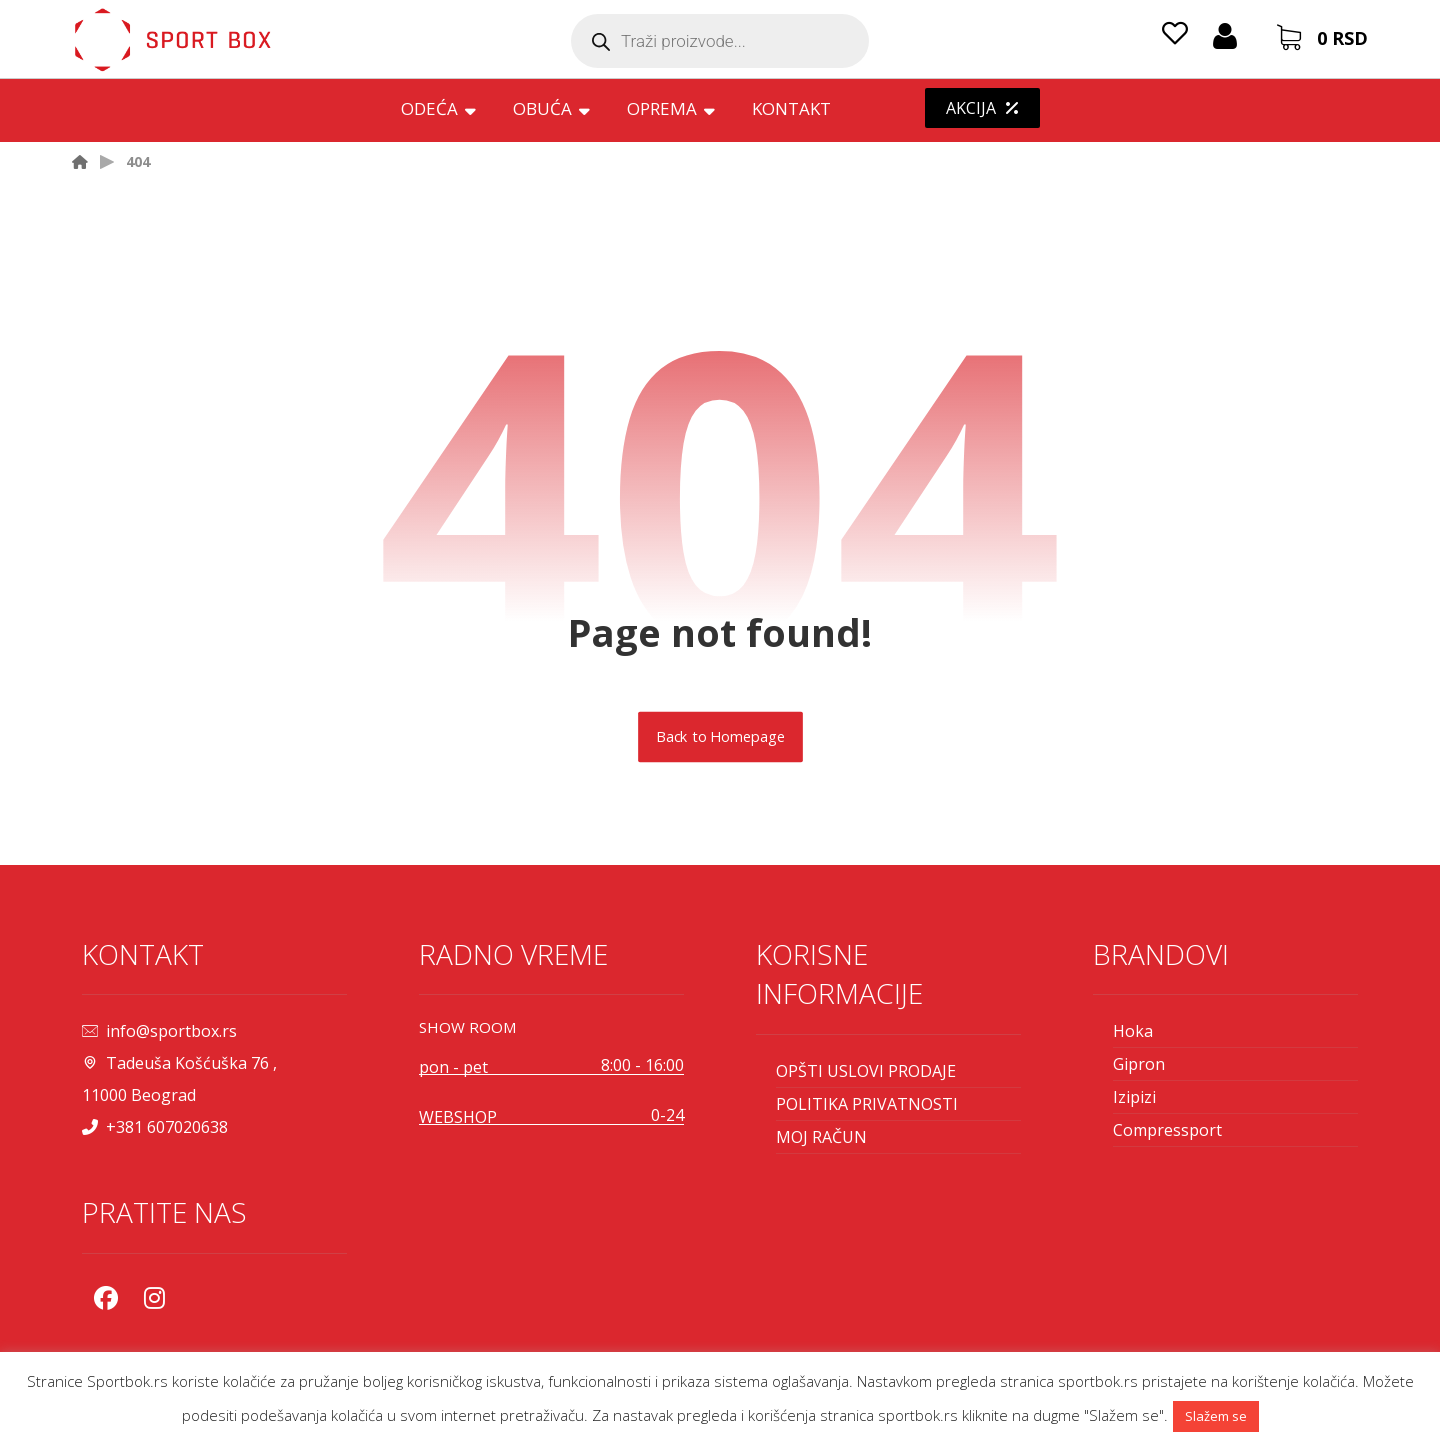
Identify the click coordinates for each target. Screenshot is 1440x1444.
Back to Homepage (720, 737)
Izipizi (1134, 1097)
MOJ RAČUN (821, 1137)
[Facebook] (106, 1298)
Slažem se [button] (1216, 1416)
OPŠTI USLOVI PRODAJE (866, 1071)
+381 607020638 (155, 1127)
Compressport (1167, 1130)
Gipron (1139, 1064)
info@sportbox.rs (159, 1031)
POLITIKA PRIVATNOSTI (867, 1104)
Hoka (1133, 1031)
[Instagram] (154, 1298)
